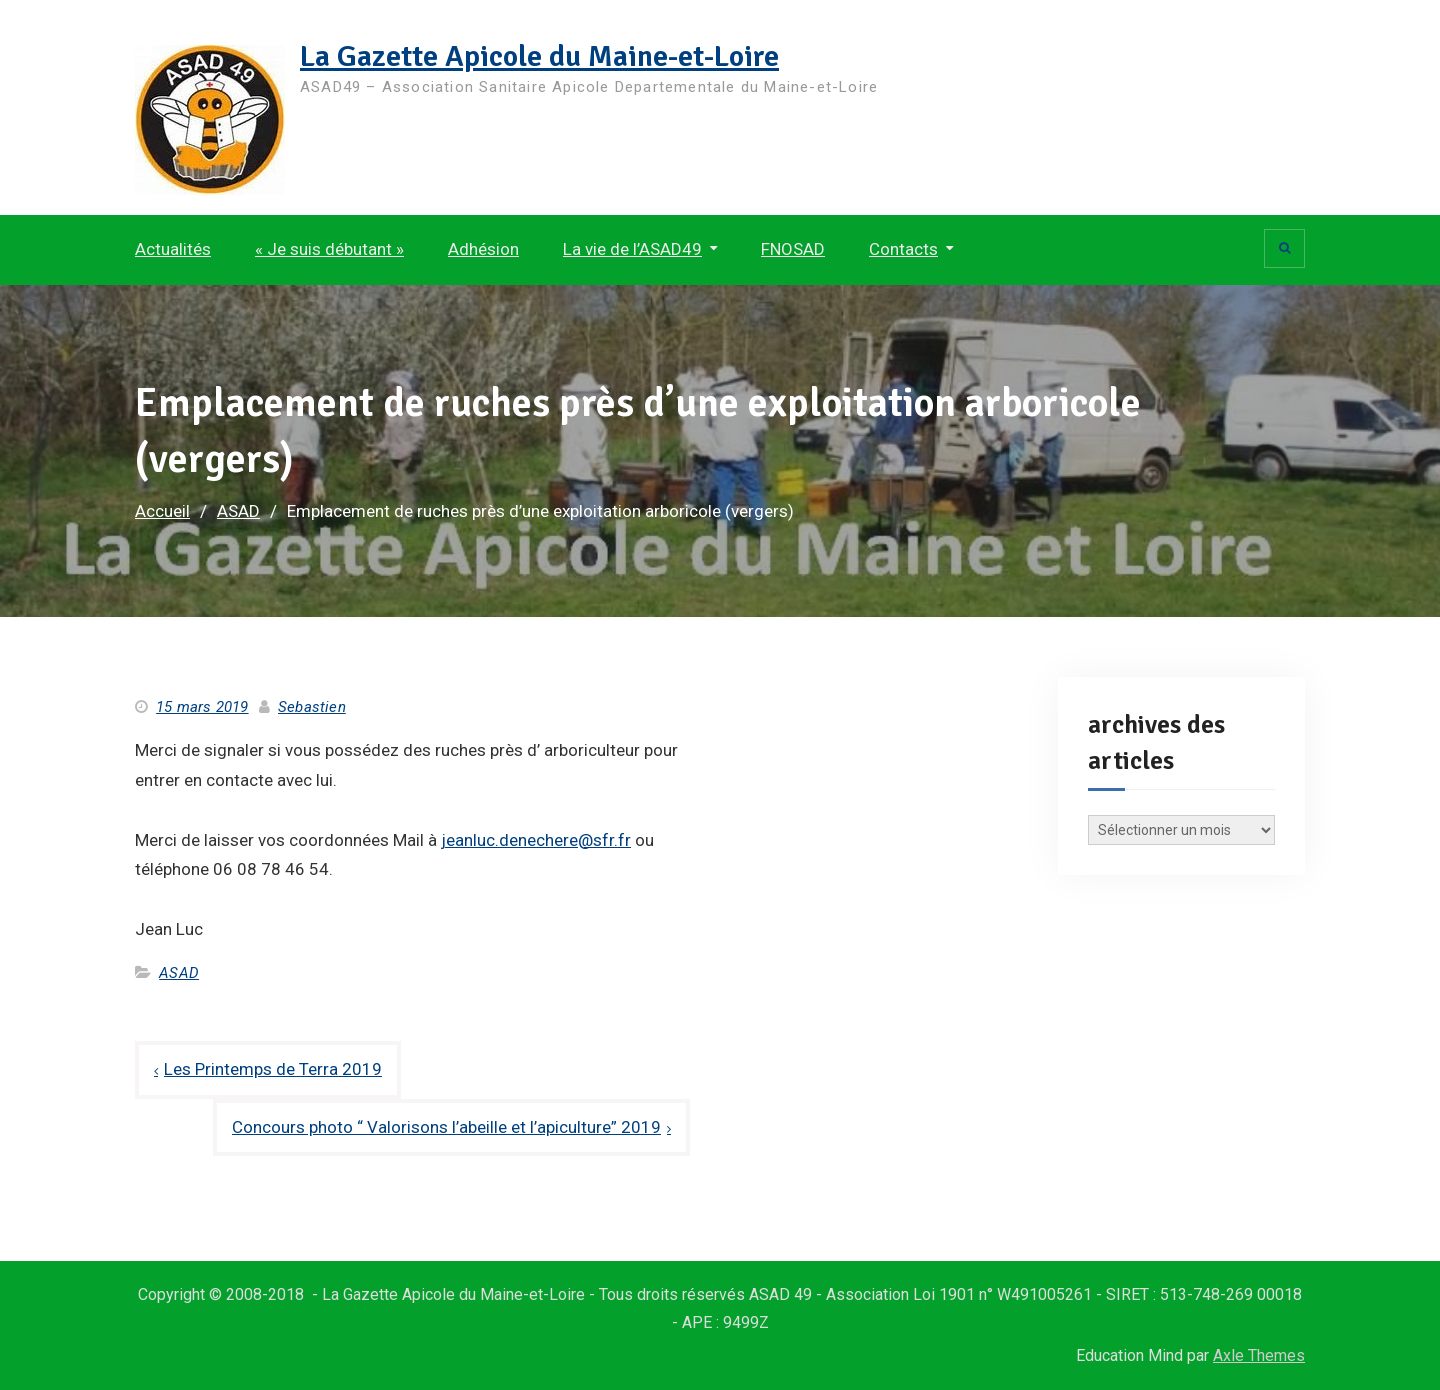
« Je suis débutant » (329, 249)
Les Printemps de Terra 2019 (273, 1069)
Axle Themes (1259, 1355)
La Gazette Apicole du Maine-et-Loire (539, 56)
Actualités (173, 249)
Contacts (903, 249)
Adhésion (483, 249)
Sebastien (312, 707)
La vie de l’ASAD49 (632, 249)
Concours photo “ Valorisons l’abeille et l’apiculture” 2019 (446, 1127)
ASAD (179, 973)
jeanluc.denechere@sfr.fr (536, 840)
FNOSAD (793, 249)
